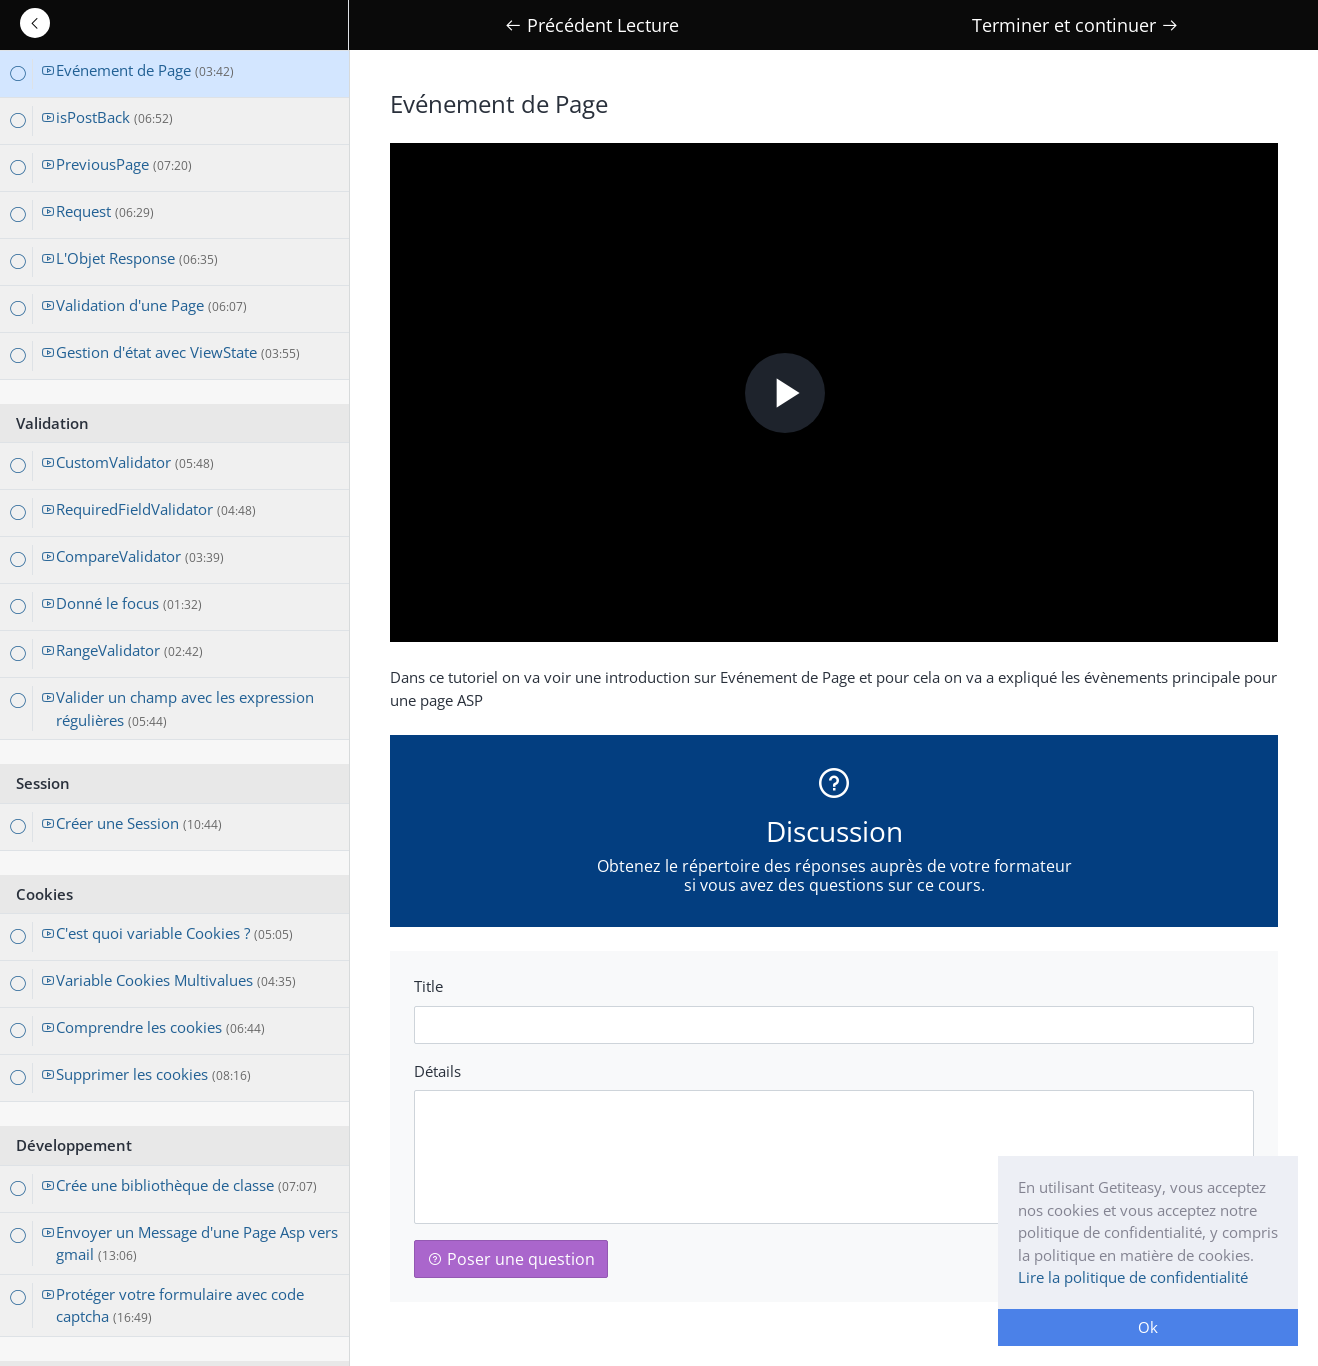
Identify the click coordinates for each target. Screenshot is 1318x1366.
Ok (1148, 1327)
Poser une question (511, 1259)
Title (428, 986)
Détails (437, 1071)
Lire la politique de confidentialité (1133, 1277)
